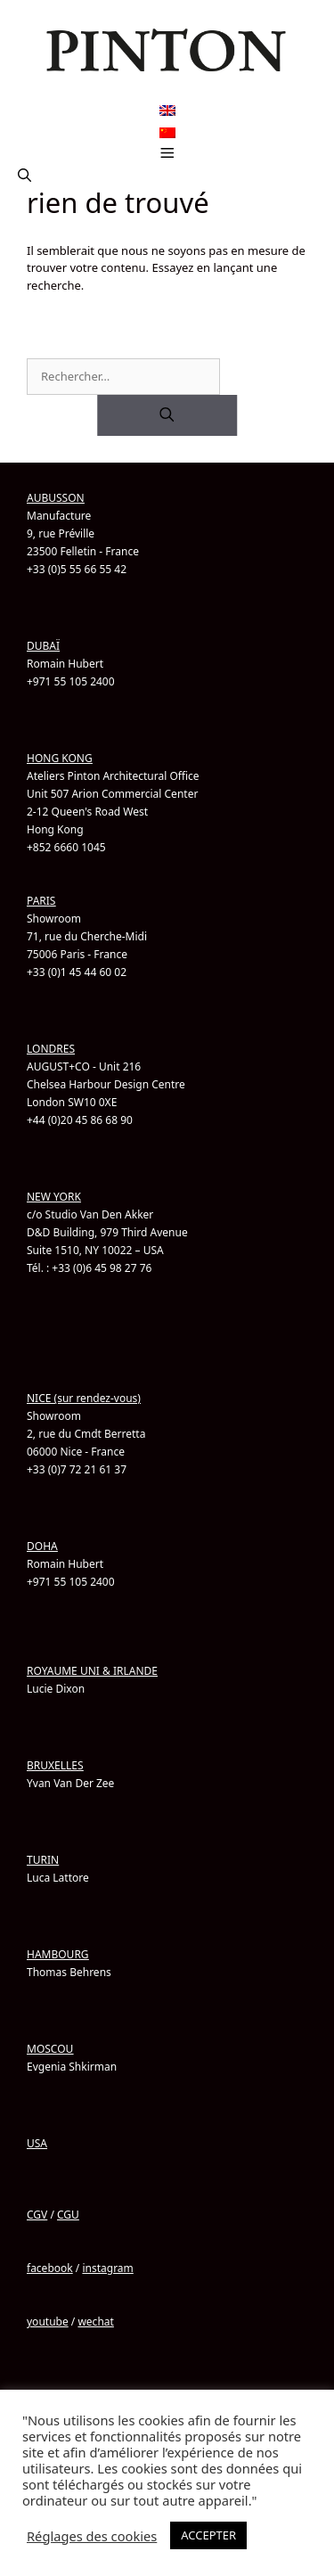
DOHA (42, 1546)
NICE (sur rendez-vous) (84, 1398)
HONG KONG (60, 758)
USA (37, 2143)
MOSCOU (50, 2048)
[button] (24, 175)
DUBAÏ (43, 645)
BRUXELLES (55, 1765)
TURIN (43, 1859)
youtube (48, 2321)
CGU (68, 2214)
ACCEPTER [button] (208, 2535)
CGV (37, 2214)
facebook (50, 2268)
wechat (95, 2321)
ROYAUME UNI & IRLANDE (92, 1670)
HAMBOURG (58, 1954)
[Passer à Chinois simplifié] (167, 132)
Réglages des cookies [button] (92, 2536)
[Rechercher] (167, 415)
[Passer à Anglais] (167, 111)
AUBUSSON (56, 497)
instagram (107, 2268)
